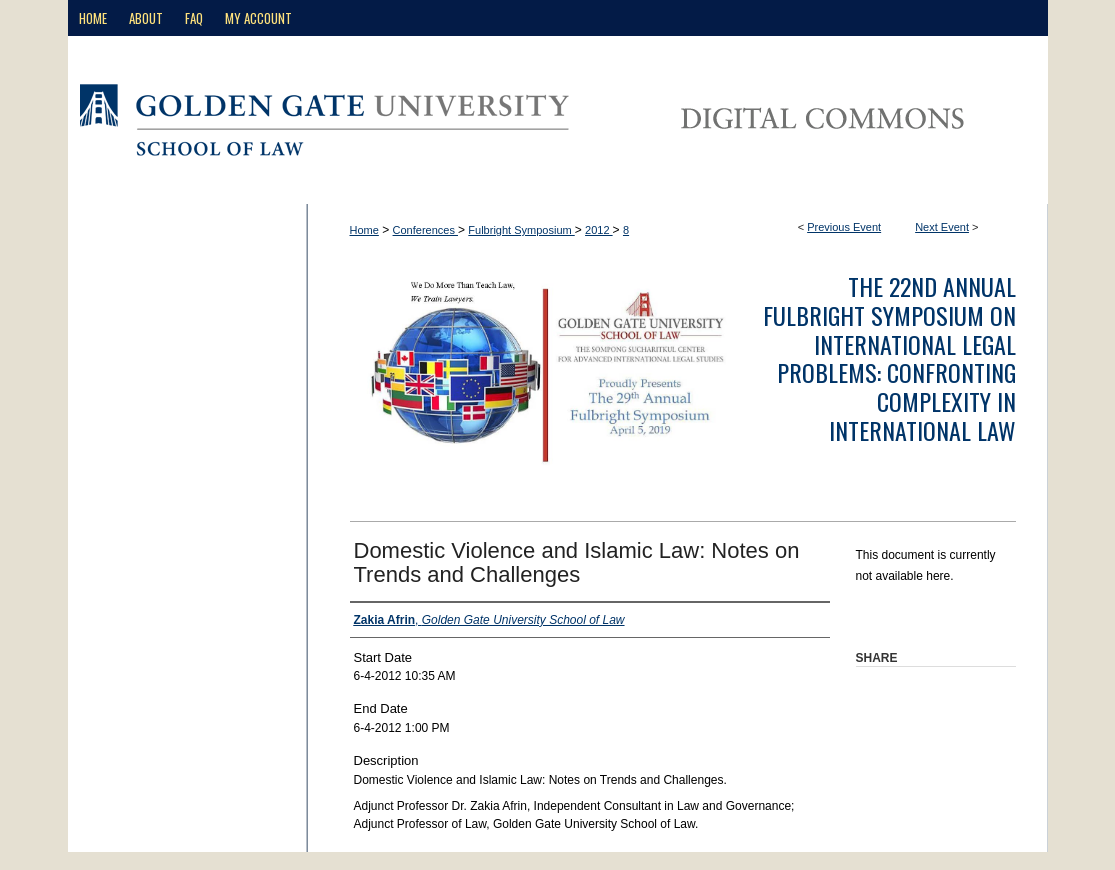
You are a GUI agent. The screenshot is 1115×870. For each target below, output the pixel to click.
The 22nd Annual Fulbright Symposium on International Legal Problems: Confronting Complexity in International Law (889, 358)
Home (364, 230)
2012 (599, 230)
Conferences (425, 230)
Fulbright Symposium (521, 230)
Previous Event (844, 227)
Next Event (942, 227)
